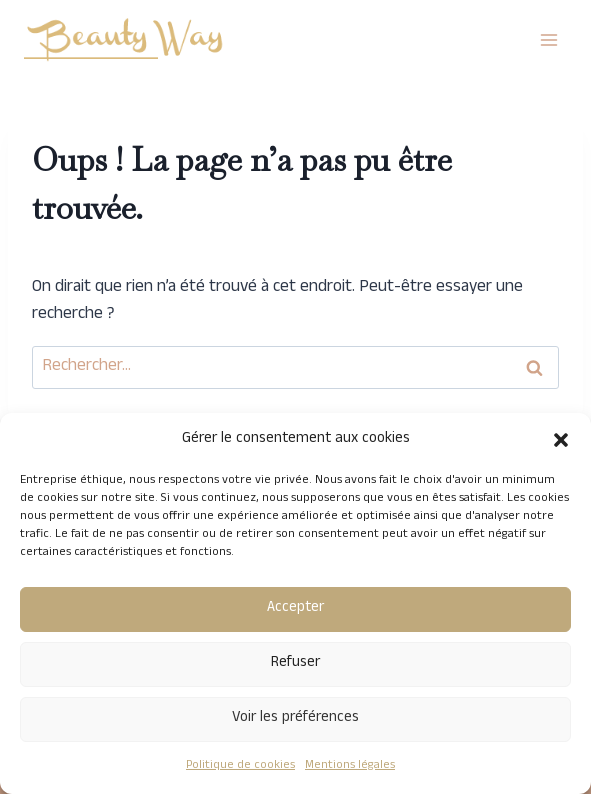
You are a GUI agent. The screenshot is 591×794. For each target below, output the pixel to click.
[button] (561, 440)
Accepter (295, 608)
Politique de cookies (240, 766)
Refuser (295, 663)
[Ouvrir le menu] (548, 39)
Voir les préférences (295, 718)
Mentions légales (350, 766)
